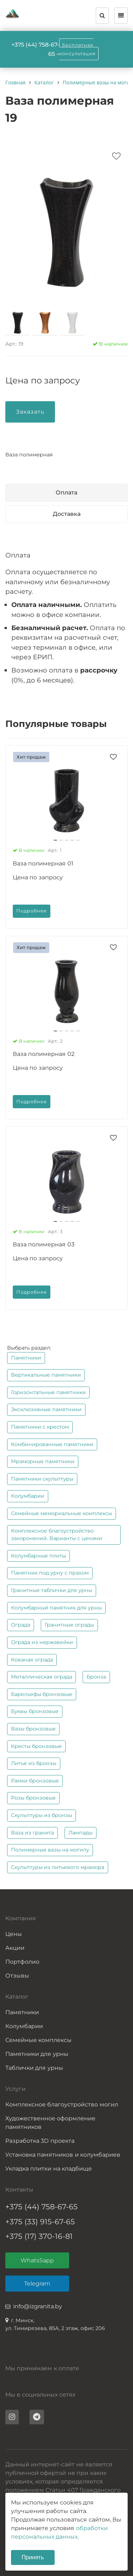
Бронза (96, 1677)
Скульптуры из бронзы (41, 1815)
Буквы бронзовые (35, 1711)
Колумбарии (27, 1496)
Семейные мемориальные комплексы (61, 1513)
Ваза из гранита (32, 1832)
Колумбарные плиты (38, 1556)
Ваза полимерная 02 (43, 1054)
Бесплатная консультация (77, 49)
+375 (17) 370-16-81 (39, 2236)
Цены (13, 1934)
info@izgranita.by (37, 2306)
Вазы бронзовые (33, 1729)
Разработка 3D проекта (39, 2140)
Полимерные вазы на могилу (50, 1850)
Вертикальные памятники (46, 1375)
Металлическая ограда (41, 1677)
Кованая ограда (32, 1659)
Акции (14, 1947)
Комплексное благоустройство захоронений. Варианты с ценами (56, 1535)
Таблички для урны (34, 2067)
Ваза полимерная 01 (43, 863)
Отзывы (17, 1975)
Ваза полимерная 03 (43, 1244)
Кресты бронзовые (36, 1746)
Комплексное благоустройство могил (61, 2104)
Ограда (20, 1625)
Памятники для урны (36, 2054)
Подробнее (31, 910)
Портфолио (22, 1961)
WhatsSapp (37, 2260)
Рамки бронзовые (35, 1780)
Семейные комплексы (38, 2040)
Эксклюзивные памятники (46, 1409)
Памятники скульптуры (42, 1479)
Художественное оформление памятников (50, 2122)
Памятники (26, 1358)
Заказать (30, 411)
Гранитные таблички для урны (51, 1590)
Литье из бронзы (33, 1763)
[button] (55, 840)
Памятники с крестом (40, 1427)
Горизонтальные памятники (48, 1392)
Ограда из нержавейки (42, 1642)
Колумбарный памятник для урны (56, 1607)
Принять (33, 2557)
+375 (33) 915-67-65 (40, 2221)
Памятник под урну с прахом (50, 1573)
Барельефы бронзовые (41, 1694)
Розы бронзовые (33, 1798)
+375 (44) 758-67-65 (41, 2206)
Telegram (37, 2283)
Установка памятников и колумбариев (62, 2154)
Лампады (80, 1832)
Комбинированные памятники (52, 1444)
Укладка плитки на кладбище (48, 2168)
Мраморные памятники (42, 1461)
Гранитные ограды (69, 1625)
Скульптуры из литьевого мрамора (57, 1867)
